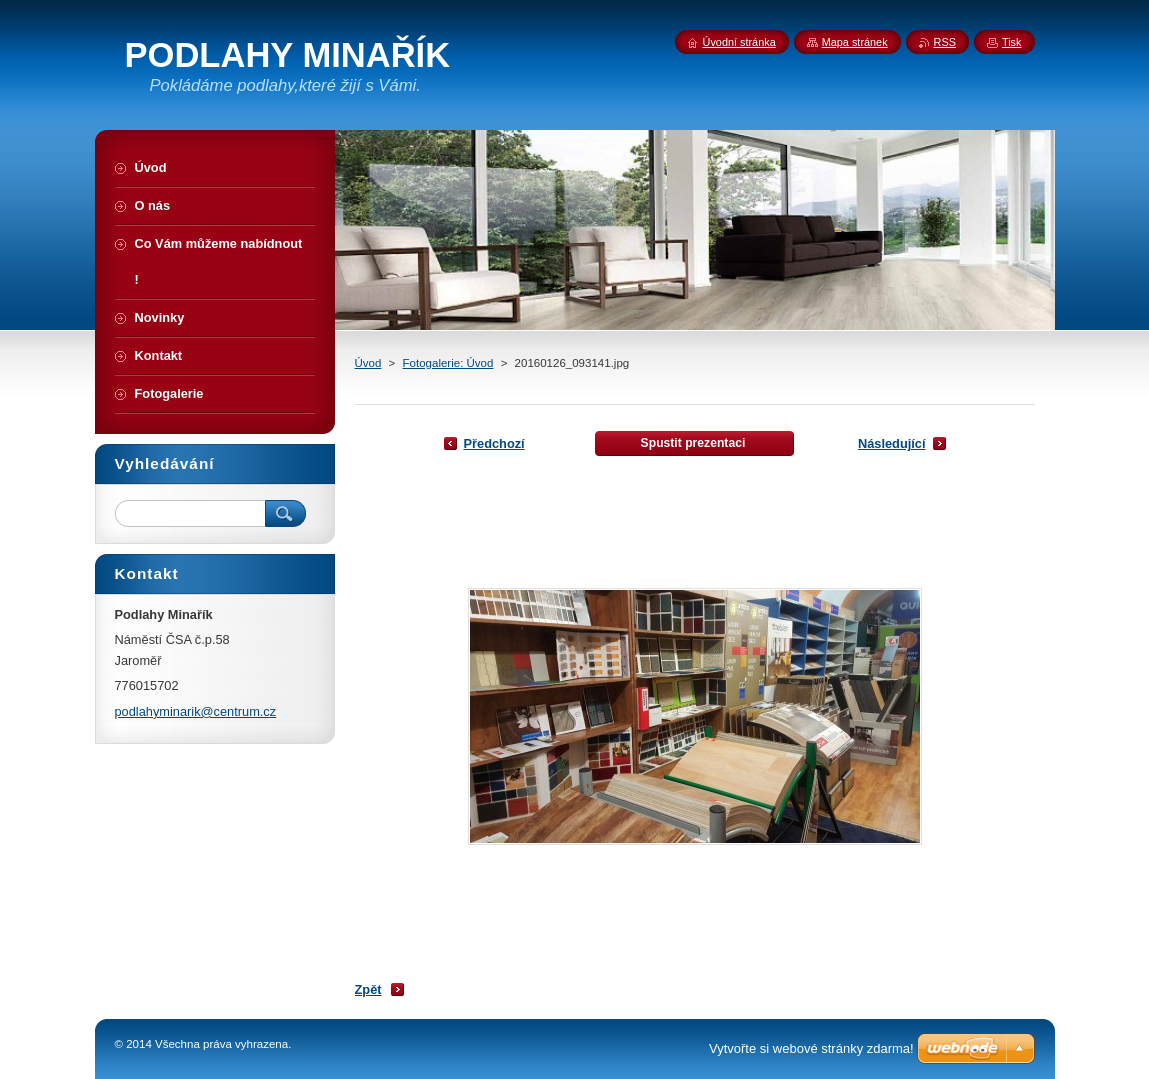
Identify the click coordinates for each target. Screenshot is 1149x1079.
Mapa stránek (855, 42)
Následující (892, 443)
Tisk (1012, 42)
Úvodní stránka (739, 42)
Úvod (368, 363)
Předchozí (494, 443)
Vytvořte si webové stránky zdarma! (811, 1048)
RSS (945, 42)
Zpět (368, 989)
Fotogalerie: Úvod (448, 363)
